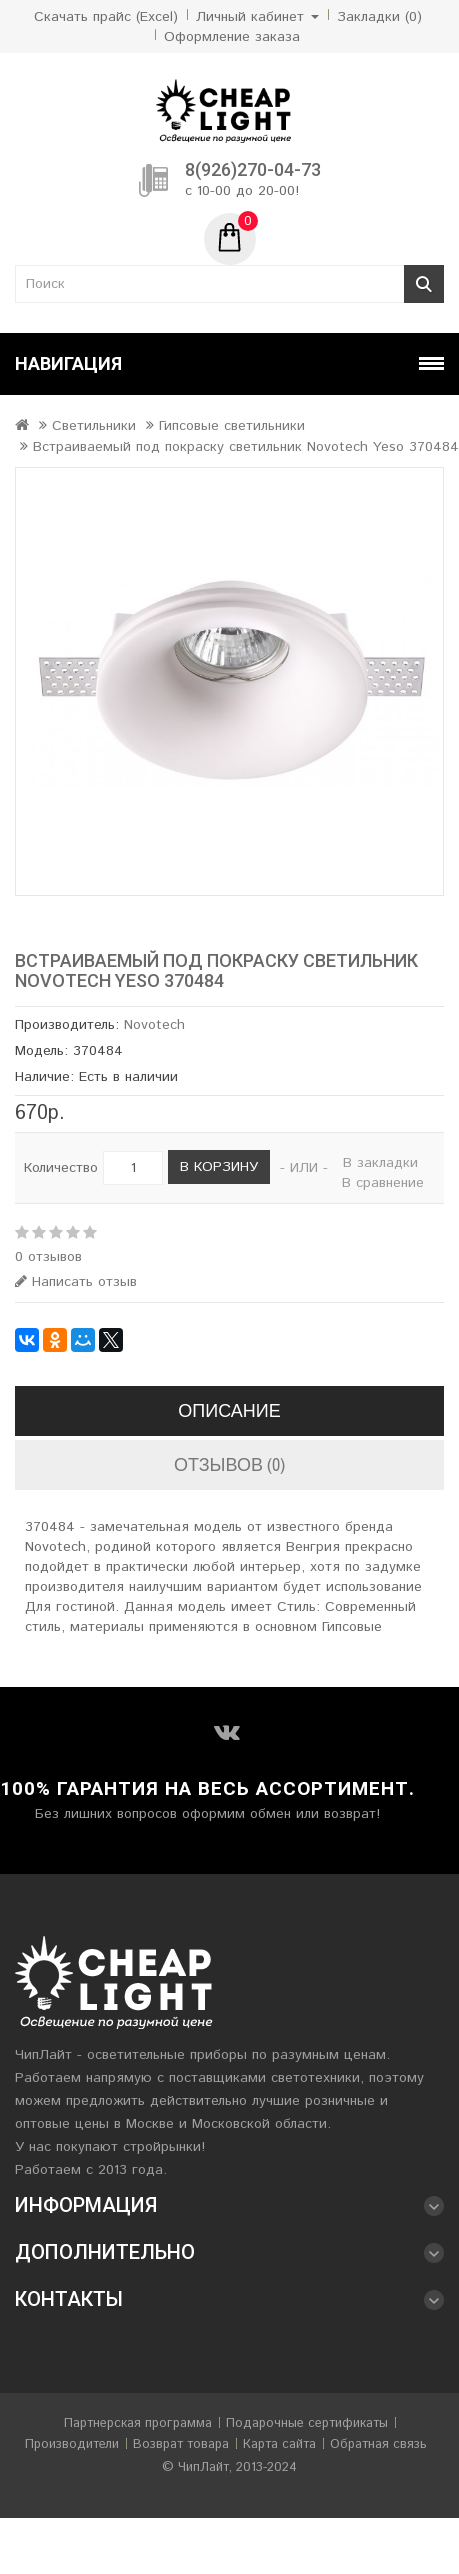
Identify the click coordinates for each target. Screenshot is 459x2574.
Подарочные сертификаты (307, 2423)
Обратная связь (378, 2444)
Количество (61, 1168)
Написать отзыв (76, 1282)
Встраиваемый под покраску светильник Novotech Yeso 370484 (246, 447)
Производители (72, 2444)
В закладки (380, 1163)
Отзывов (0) (229, 1464)
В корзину (219, 1167)
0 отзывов (48, 1257)
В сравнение (383, 1183)
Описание (229, 1410)
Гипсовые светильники (232, 426)
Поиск (424, 284)
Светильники (94, 426)
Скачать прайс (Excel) (106, 17)
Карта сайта (279, 2444)
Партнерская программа (138, 2423)
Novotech (154, 1025)
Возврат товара (181, 2444)
